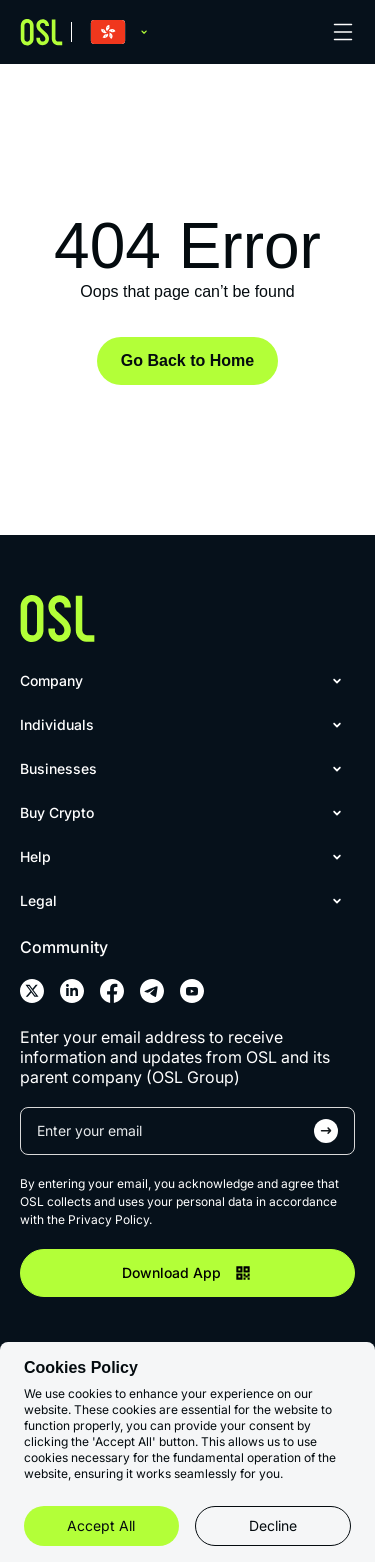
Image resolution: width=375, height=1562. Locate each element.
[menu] (187, 801)
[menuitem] (183, 681)
